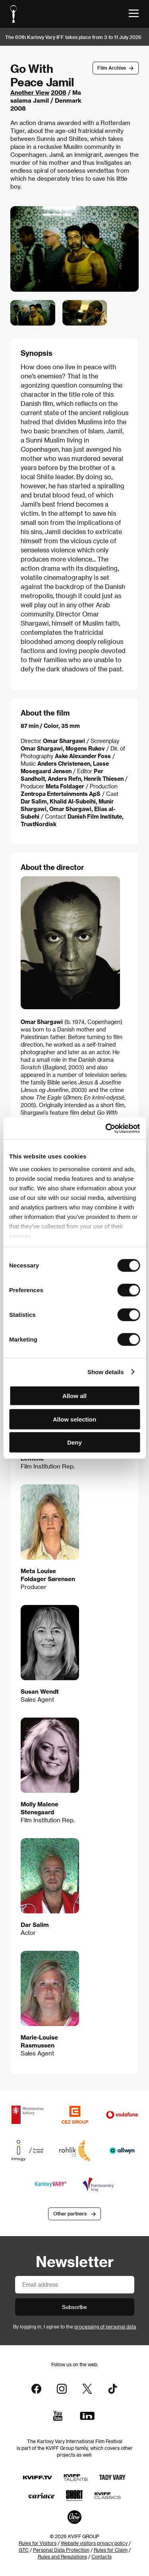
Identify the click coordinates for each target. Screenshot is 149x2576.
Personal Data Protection (61, 2550)
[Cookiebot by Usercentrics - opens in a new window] (106, 1128)
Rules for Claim (111, 2550)
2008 (58, 92)
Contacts (101, 2556)
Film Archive (111, 67)
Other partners (70, 2213)
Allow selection (74, 1419)
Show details (105, 1371)
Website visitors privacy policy (94, 2543)
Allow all (74, 1395)
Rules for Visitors (37, 2543)
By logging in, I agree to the (74, 2326)
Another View (29, 92)
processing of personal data (105, 2326)
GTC (24, 2550)
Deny (74, 1442)
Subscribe (74, 2307)
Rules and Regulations (62, 2556)
